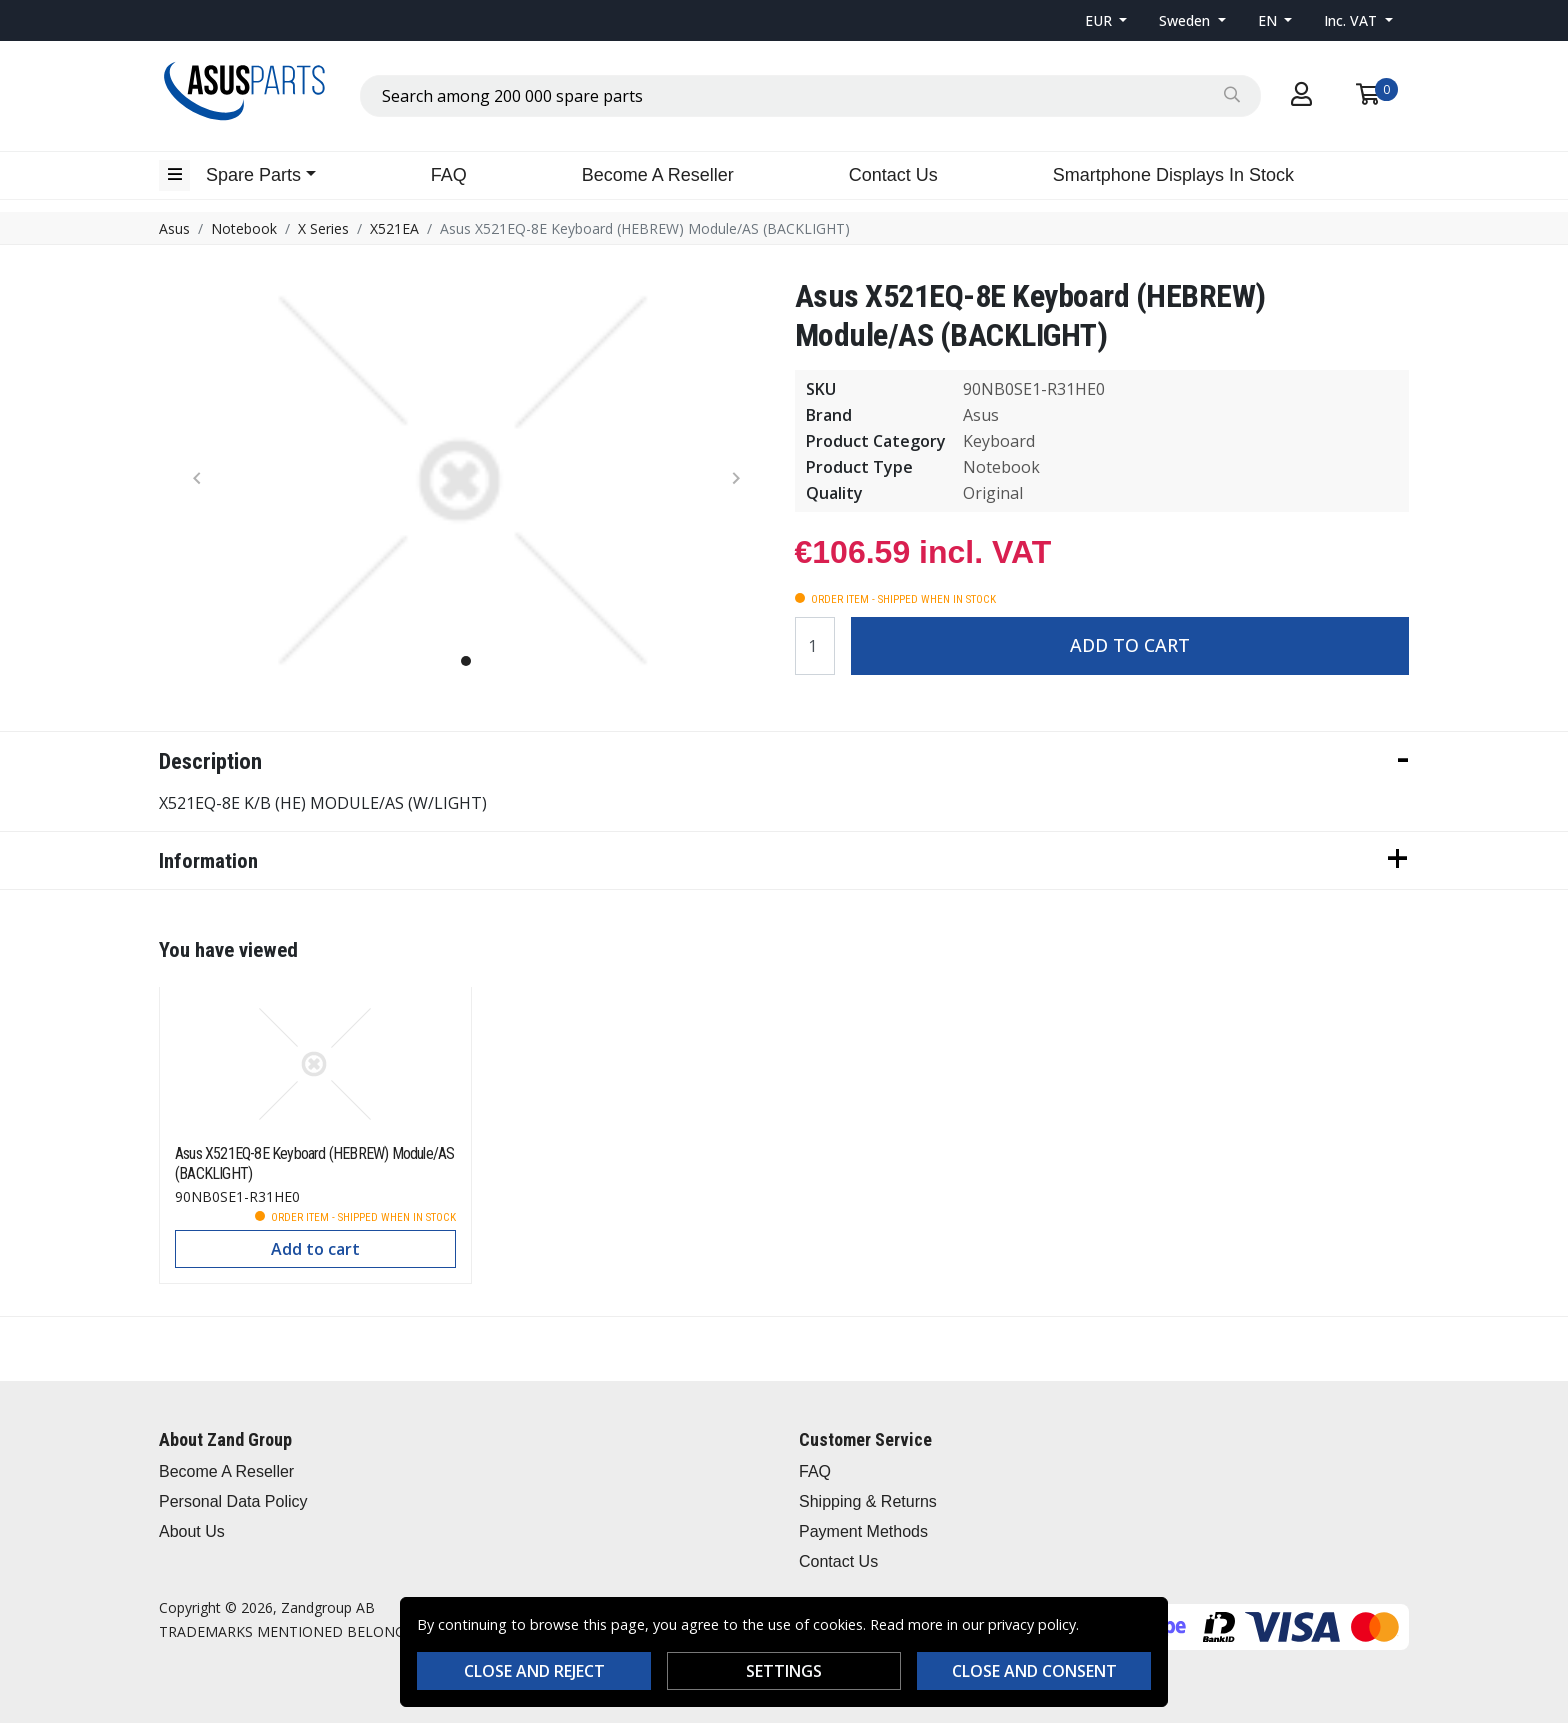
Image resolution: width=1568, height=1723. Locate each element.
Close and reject (534, 1671)
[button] (1106, 20)
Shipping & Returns (868, 1501)
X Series (323, 228)
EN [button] (1269, 20)
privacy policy (1032, 1624)
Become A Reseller (658, 175)
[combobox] (810, 96)
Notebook (244, 228)
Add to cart (1130, 645)
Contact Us (893, 175)
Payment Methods (863, 1531)
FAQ (449, 175)
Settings (784, 1671)
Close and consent (1034, 1671)
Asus (174, 228)
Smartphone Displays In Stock (1173, 175)
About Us (192, 1531)
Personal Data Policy (233, 1501)
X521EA (394, 228)
